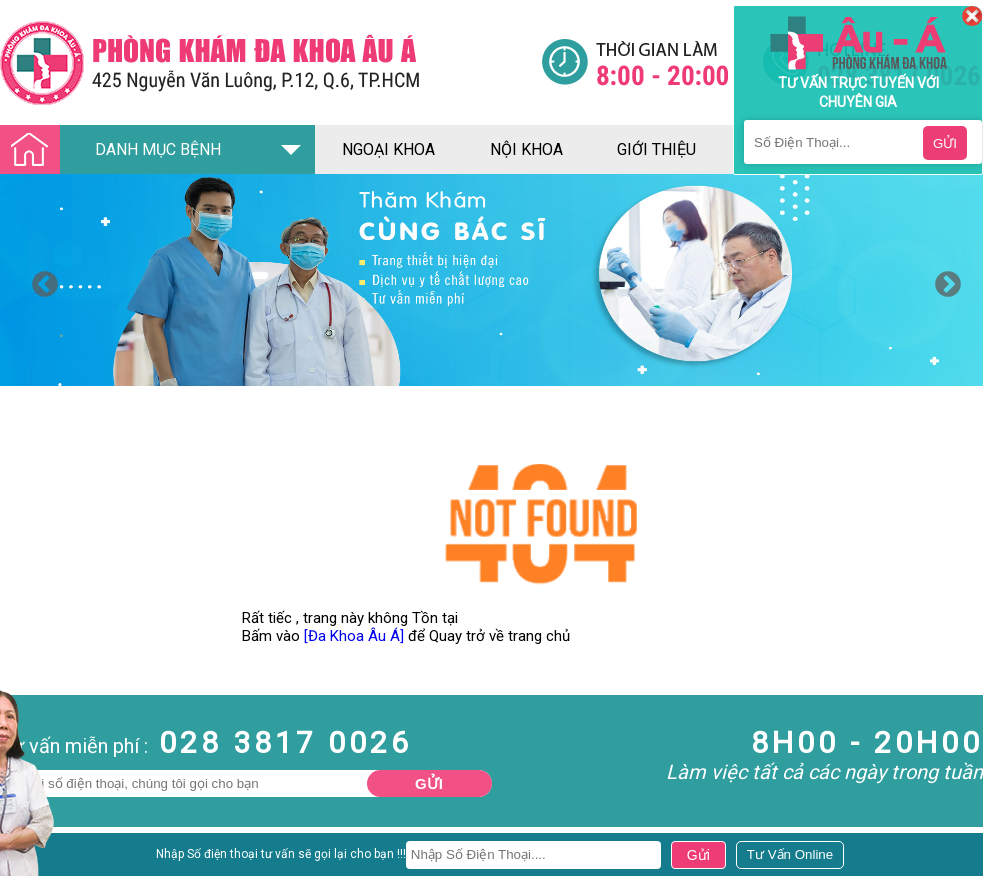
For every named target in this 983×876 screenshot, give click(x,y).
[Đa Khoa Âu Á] (354, 636)
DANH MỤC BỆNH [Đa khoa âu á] (116, 150)
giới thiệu (656, 149)
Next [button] (943, 280)
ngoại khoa (388, 149)
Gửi (429, 783)
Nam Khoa (34, 859)
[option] (491, 280)
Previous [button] (40, 280)
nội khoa (526, 149)
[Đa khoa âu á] (270, 62)
